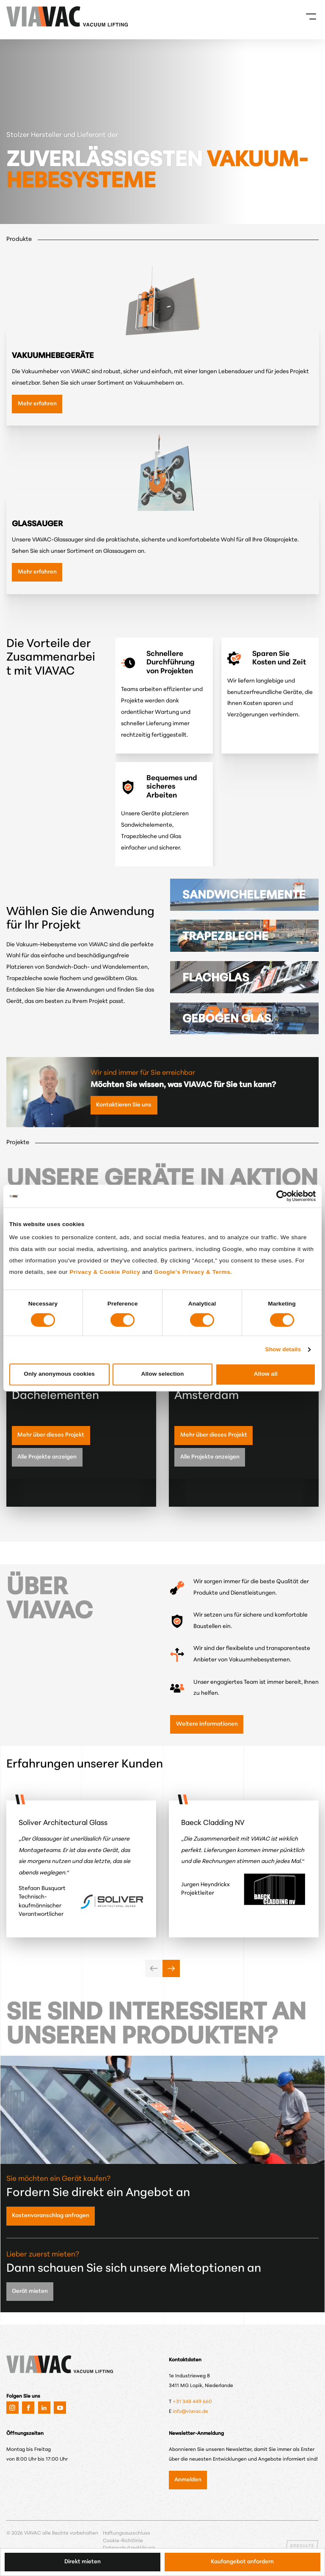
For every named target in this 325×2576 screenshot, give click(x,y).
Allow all (266, 1374)
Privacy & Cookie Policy (104, 1272)
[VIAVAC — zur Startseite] (17, 16)
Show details (283, 1349)
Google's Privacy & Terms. (193, 1272)
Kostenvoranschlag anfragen (50, 2215)
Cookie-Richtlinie (123, 2540)
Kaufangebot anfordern (242, 2562)
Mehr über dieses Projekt (50, 1435)
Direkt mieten (82, 2562)
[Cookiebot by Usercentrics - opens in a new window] (279, 1196)
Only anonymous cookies (59, 1374)
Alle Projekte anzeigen (47, 1457)
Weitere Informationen (207, 1724)
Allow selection (162, 1374)
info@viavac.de (190, 2411)
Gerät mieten (30, 2291)
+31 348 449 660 (192, 2401)
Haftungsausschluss (126, 2533)
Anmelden (187, 2480)
